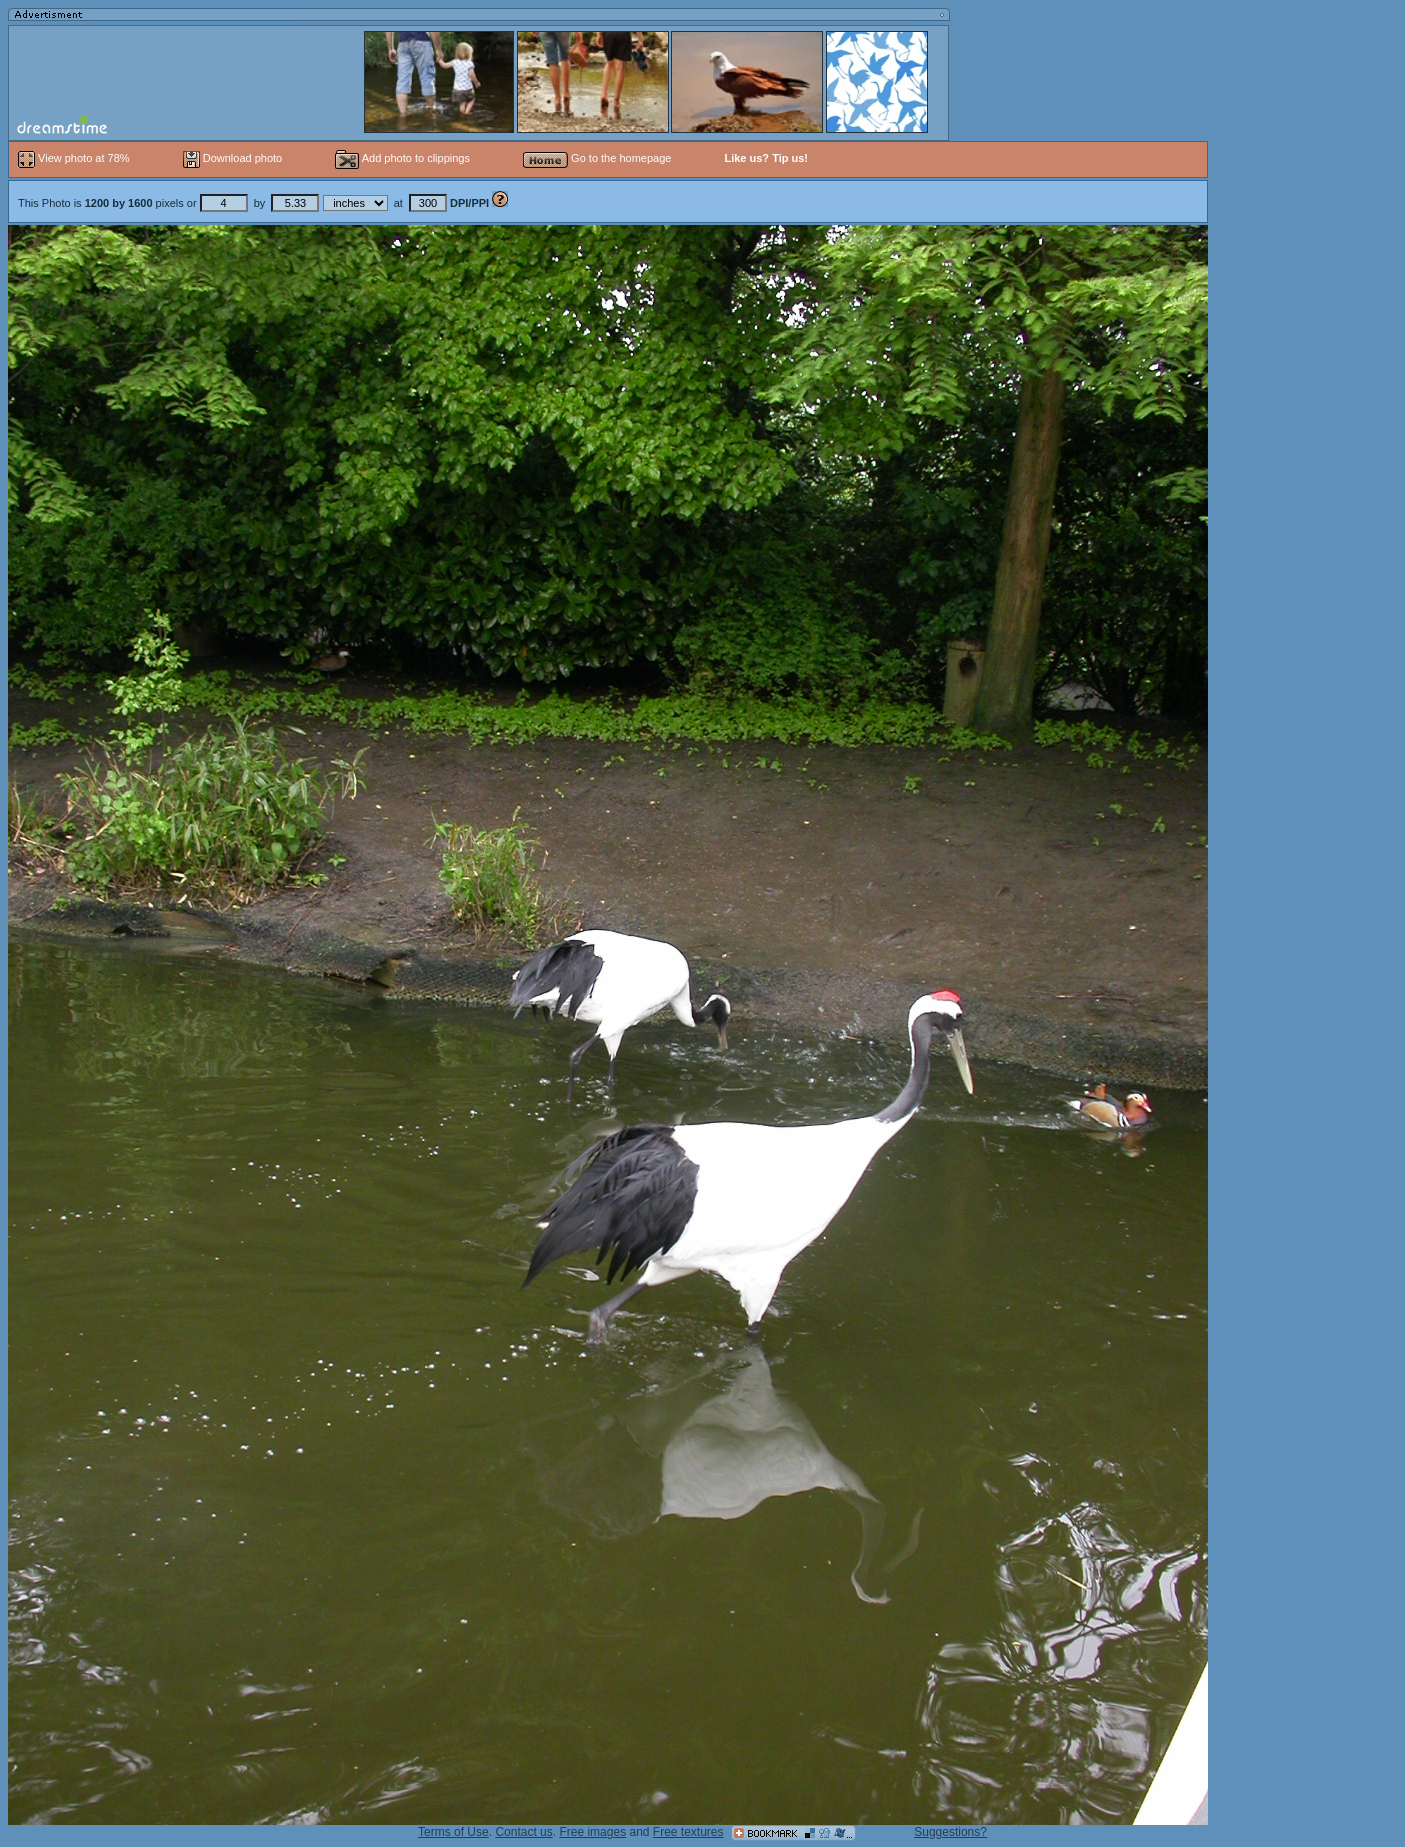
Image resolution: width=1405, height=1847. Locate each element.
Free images (592, 1832)
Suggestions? (950, 1832)
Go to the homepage (597, 158)
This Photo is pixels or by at (255, 203)
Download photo (233, 158)
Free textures (688, 1832)
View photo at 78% (75, 158)
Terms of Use (453, 1832)
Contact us (523, 1832)
